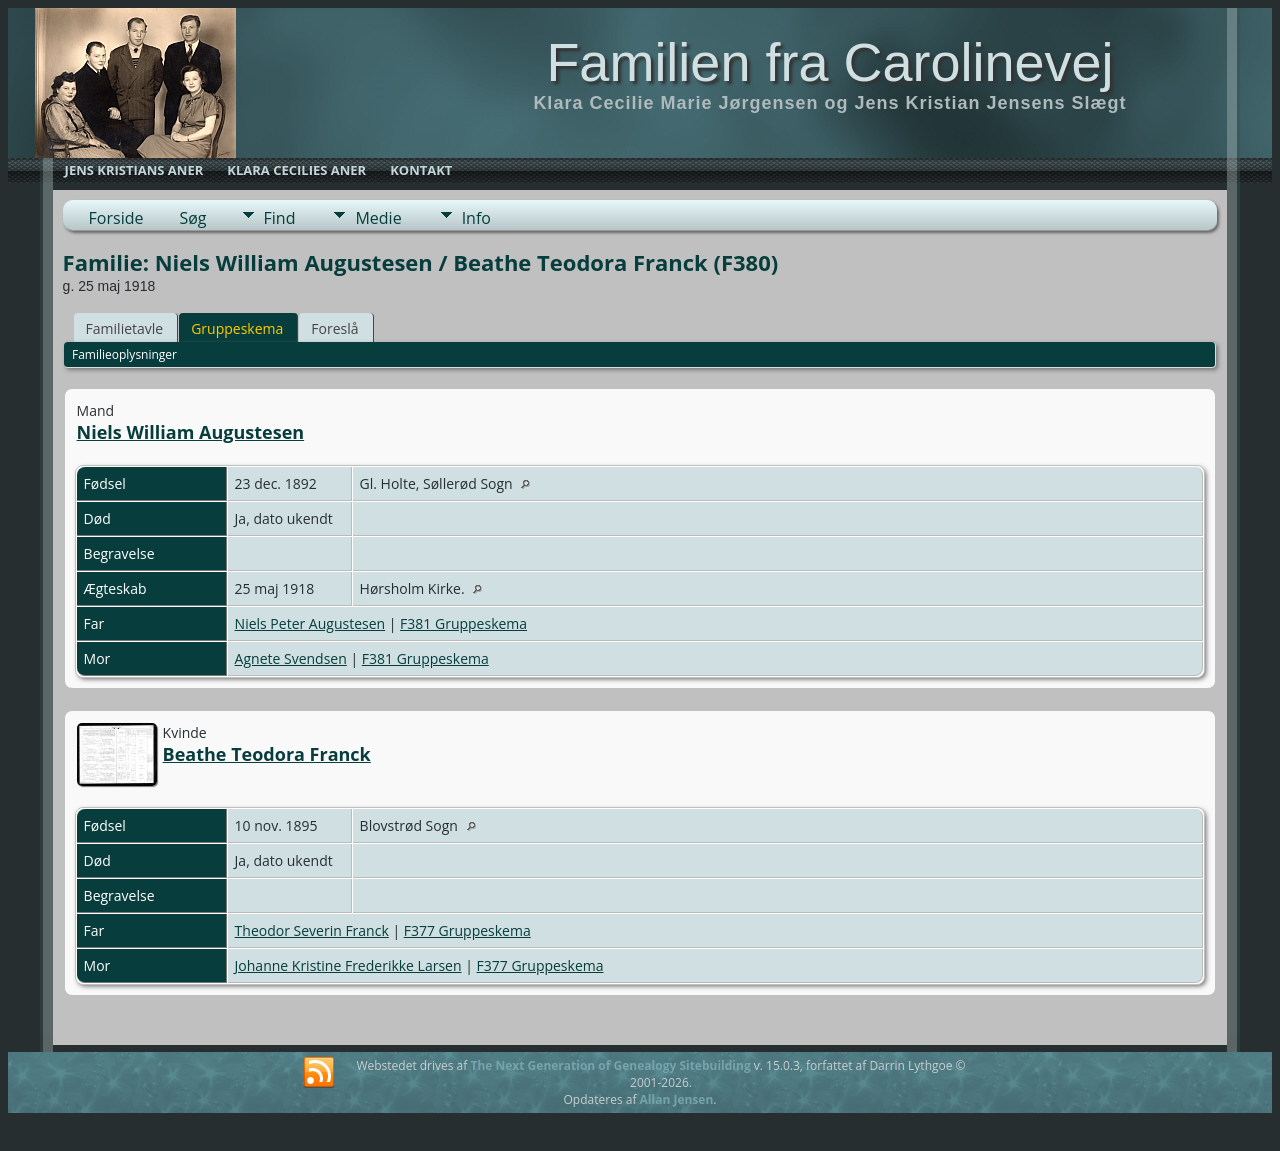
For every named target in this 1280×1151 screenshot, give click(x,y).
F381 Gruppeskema (463, 623)
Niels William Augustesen (191, 432)
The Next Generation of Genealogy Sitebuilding (610, 1065)
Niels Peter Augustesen (310, 623)
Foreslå (334, 328)
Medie (378, 218)
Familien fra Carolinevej (829, 62)
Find (280, 218)
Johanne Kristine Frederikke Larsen (348, 965)
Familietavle (125, 328)
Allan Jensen (677, 1099)
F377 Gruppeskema (467, 930)
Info (476, 218)
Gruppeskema (237, 328)
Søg (192, 218)
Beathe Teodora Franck (267, 754)
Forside (116, 218)
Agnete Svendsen (291, 658)
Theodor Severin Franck (312, 930)
